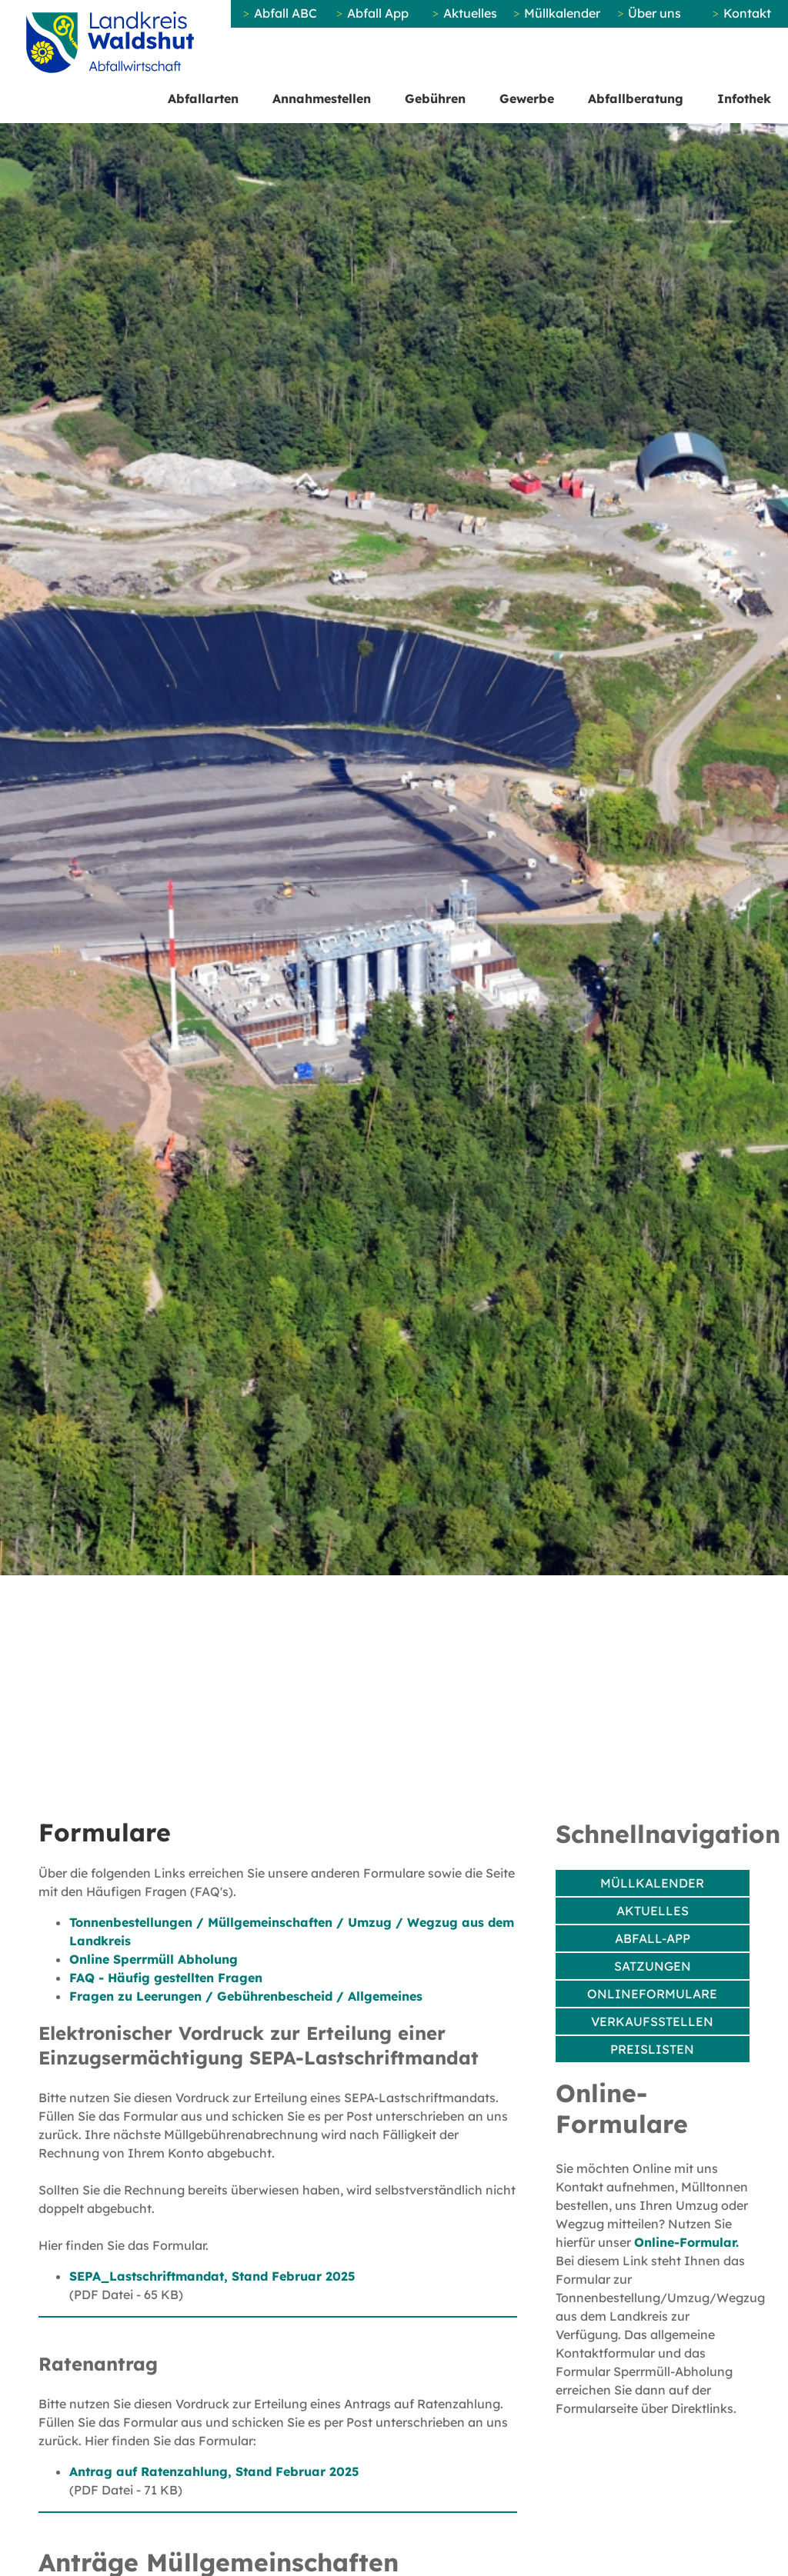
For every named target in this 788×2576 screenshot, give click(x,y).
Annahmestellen (321, 98)
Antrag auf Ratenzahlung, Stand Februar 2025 (214, 2471)
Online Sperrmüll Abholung (153, 1959)
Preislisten (652, 2049)
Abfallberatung (635, 98)
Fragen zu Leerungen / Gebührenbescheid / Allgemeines (245, 1996)
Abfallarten (203, 98)
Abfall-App (652, 1938)
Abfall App (378, 13)
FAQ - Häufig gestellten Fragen (165, 1977)
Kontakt (747, 13)
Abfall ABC (285, 13)
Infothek (744, 98)
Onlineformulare (652, 1993)
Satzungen (652, 1966)
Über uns (654, 13)
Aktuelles (470, 13)
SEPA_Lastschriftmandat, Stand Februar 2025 (212, 2276)
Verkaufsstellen (652, 2021)
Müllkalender (562, 13)
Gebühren (435, 98)
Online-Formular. (686, 2242)
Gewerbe (526, 98)
